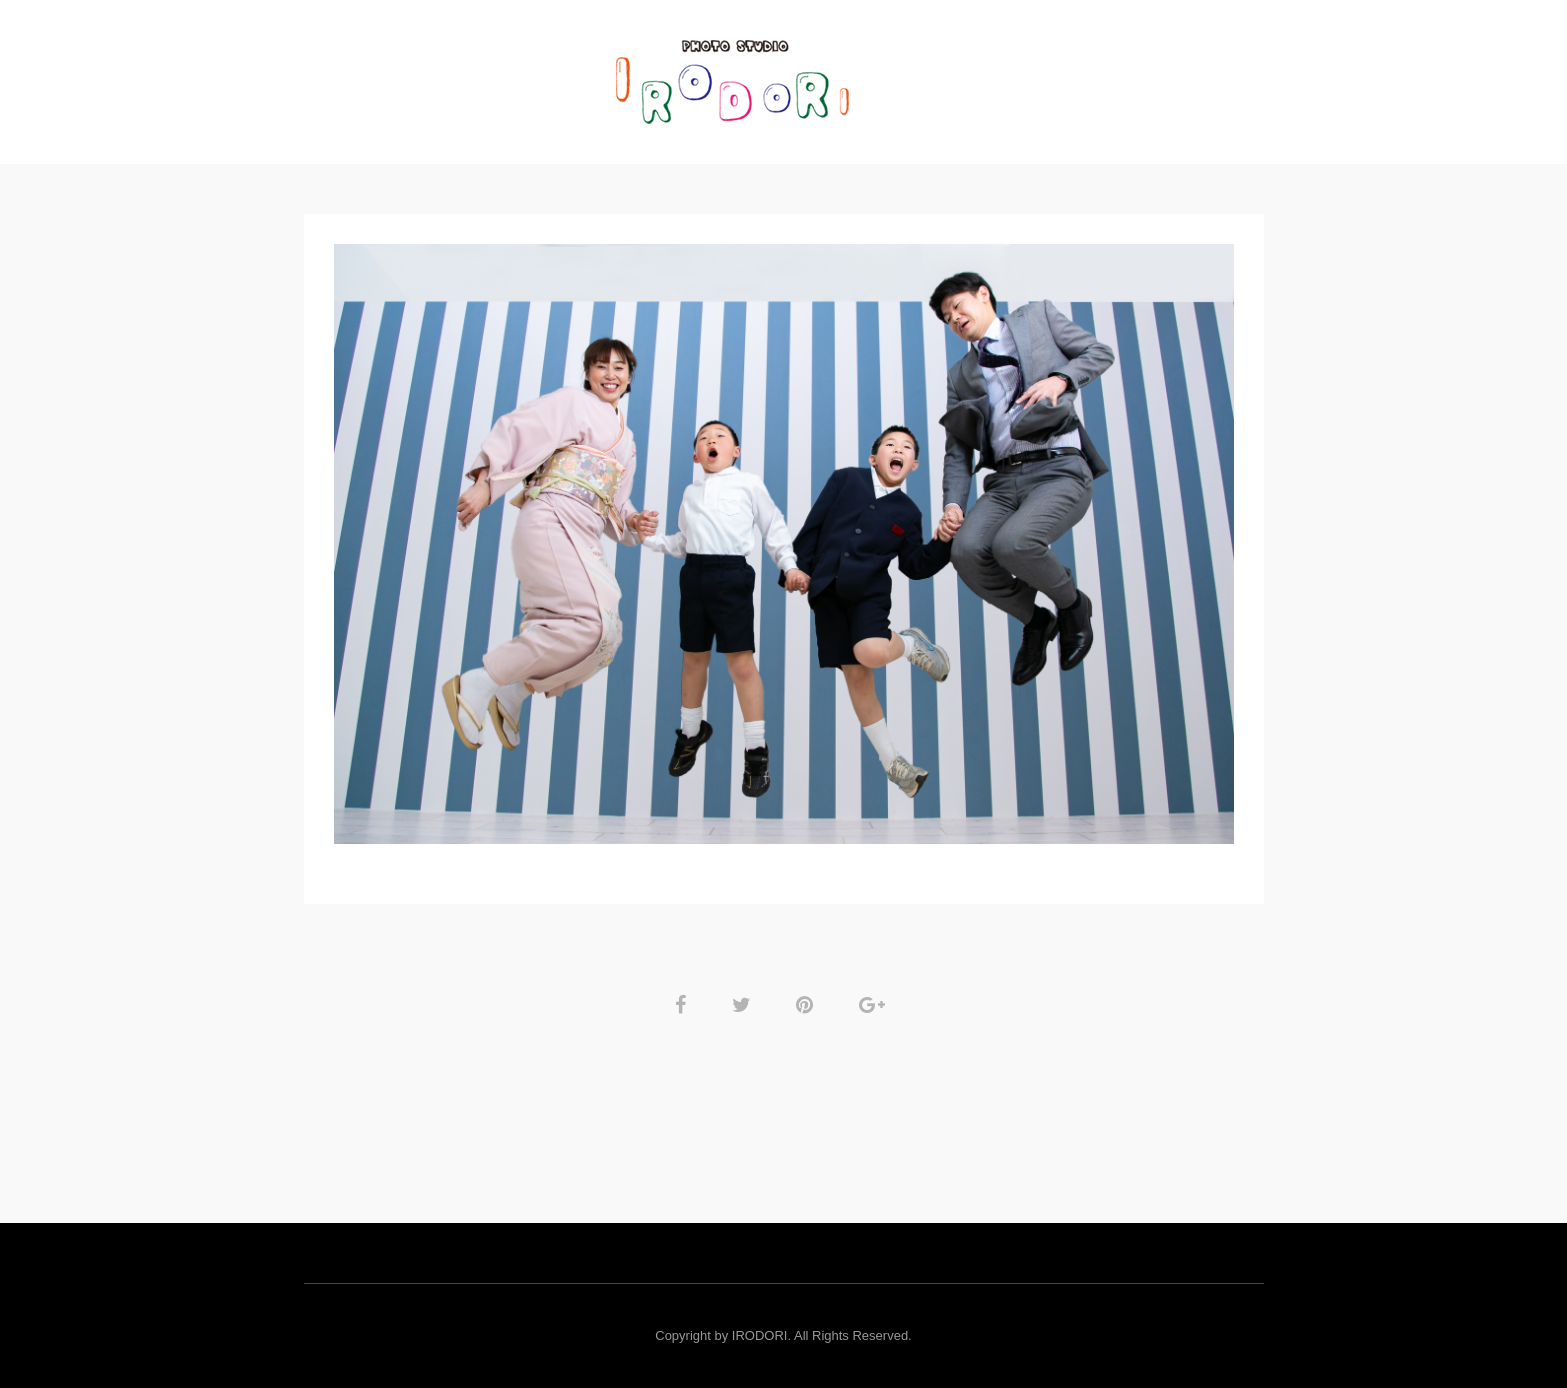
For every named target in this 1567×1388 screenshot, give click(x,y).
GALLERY (554, 74)
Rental (998, 74)
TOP (473, 74)
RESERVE (1092, 74)
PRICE (914, 74)
